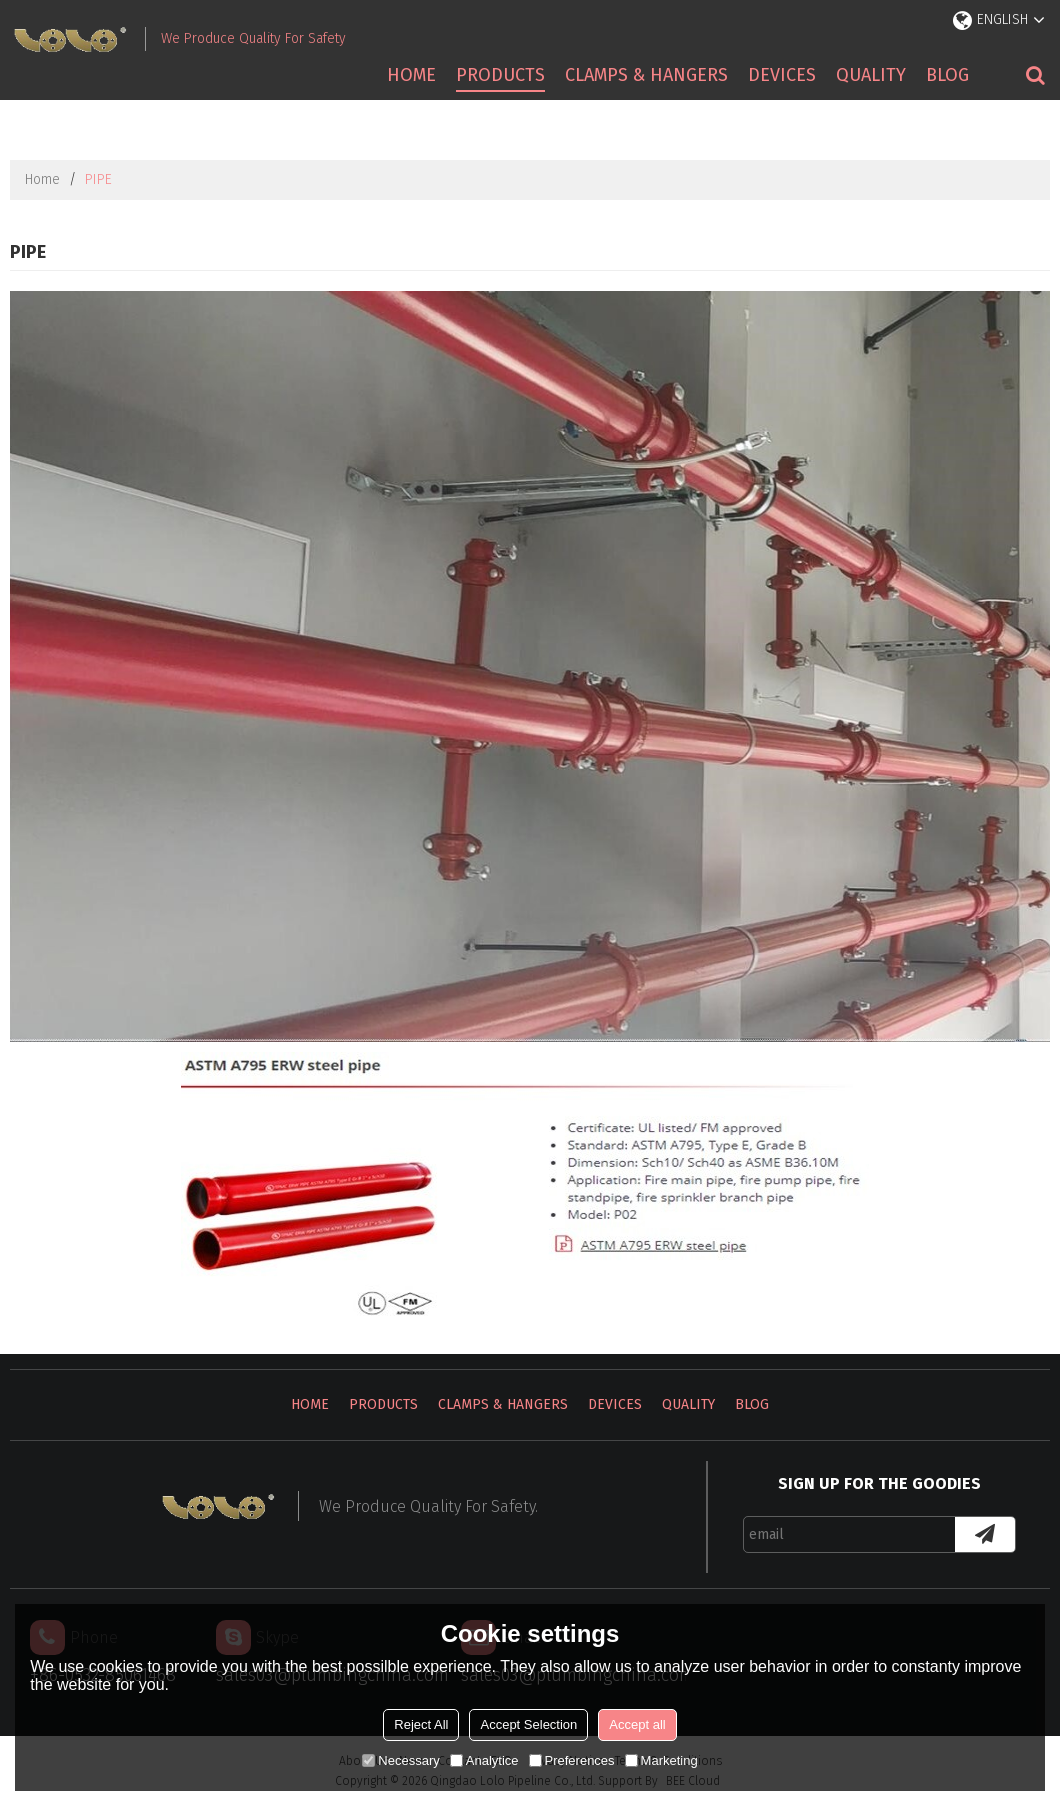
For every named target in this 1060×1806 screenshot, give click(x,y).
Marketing (661, 1760)
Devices (782, 75)
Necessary (400, 1760)
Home (411, 75)
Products (500, 75)
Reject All (421, 1724)
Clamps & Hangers (646, 75)
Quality (871, 75)
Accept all (637, 1724)
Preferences (572, 1760)
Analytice (484, 1760)
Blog (947, 75)
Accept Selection (528, 1724)
